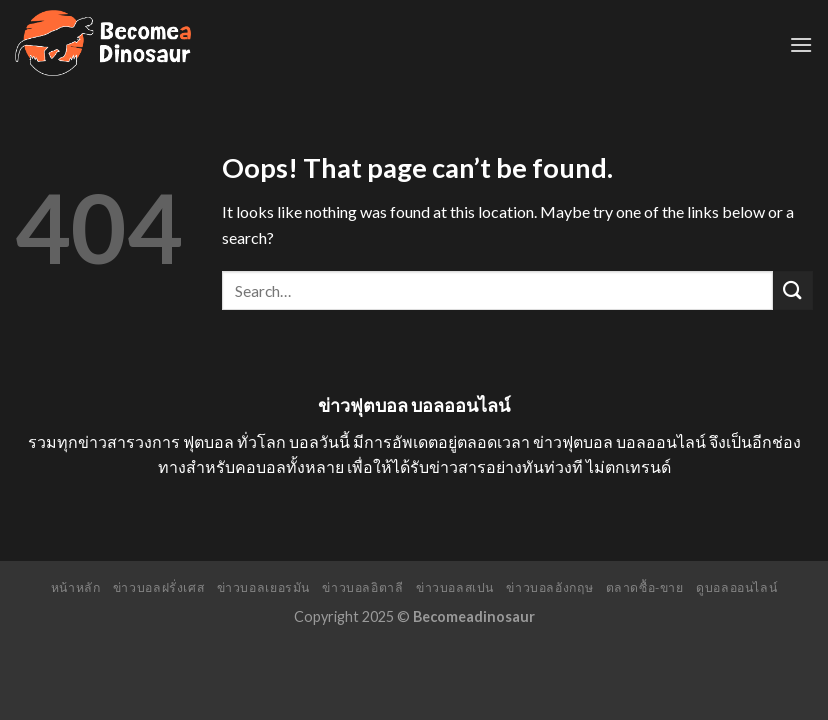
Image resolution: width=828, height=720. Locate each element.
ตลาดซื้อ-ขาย (645, 587)
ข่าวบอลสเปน (455, 587)
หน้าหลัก (76, 587)
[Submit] (793, 290)
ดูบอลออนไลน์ (736, 587)
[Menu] (801, 44)
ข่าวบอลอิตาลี (362, 587)
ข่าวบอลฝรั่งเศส (158, 587)
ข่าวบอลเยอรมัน (263, 587)
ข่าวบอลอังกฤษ (549, 587)
